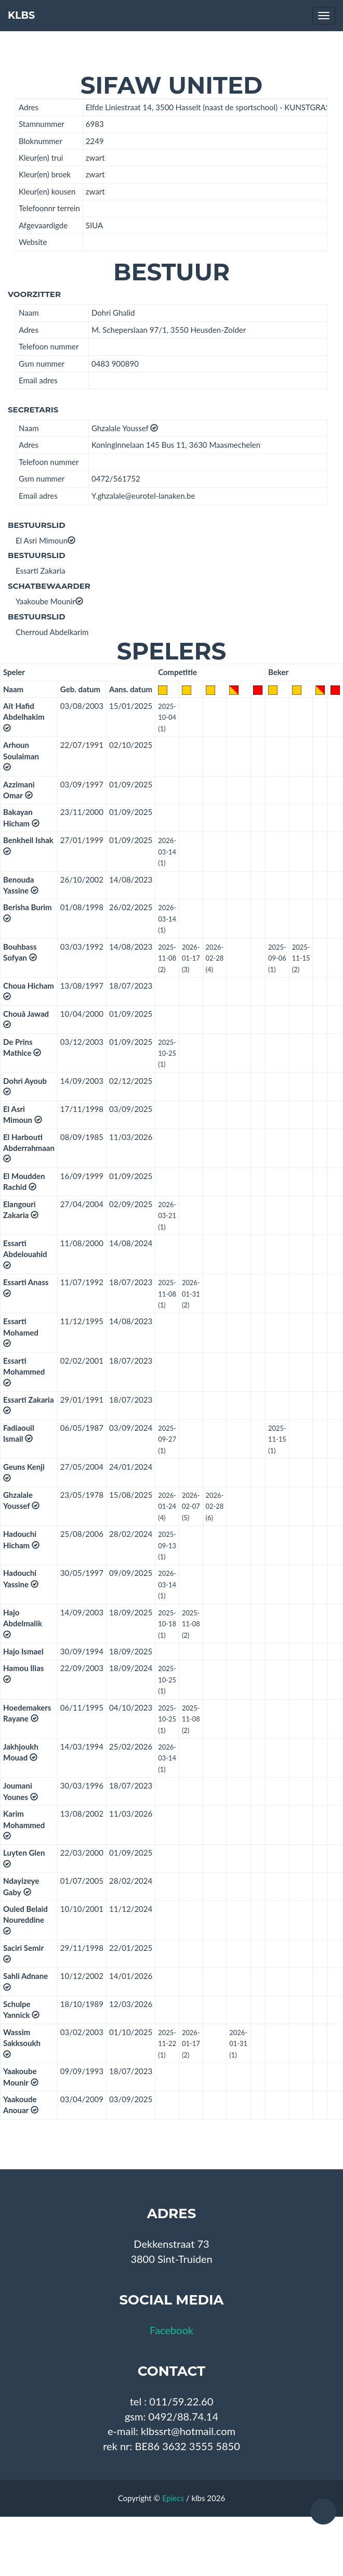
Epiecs (173, 2498)
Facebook (171, 2330)
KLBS (21, 15)
